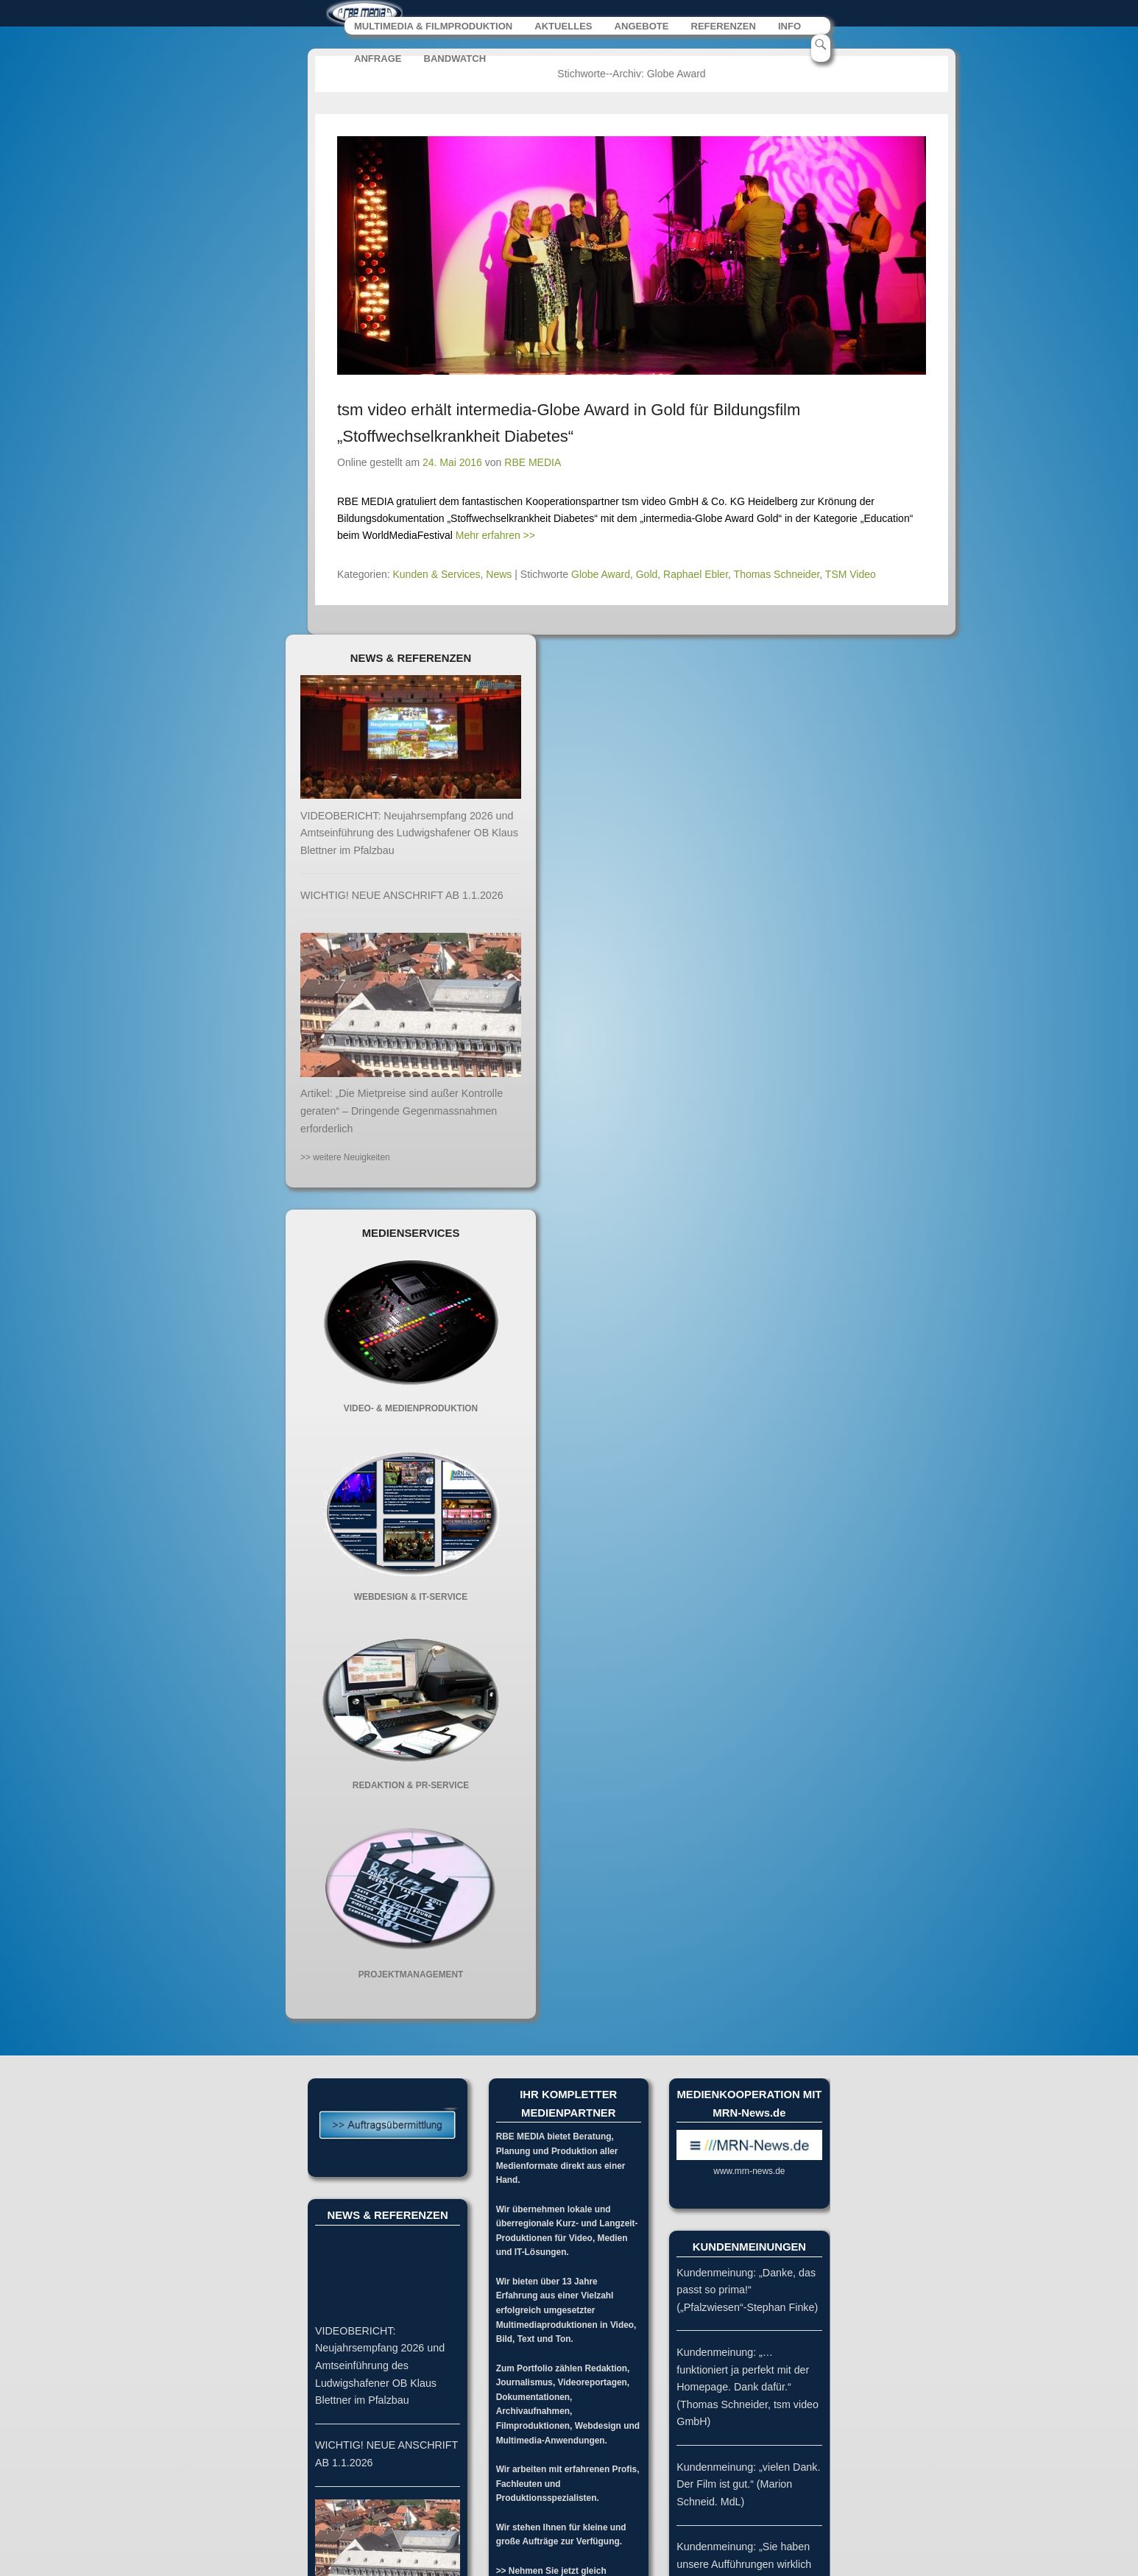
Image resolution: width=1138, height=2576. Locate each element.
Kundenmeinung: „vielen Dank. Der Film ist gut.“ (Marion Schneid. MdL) (748, 2486)
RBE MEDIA (532, 464)
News (499, 576)
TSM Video (850, 576)
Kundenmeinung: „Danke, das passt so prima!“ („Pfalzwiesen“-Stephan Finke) (747, 2292)
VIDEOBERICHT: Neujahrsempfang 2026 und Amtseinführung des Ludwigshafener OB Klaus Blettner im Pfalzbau (409, 835)
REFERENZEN (724, 28)
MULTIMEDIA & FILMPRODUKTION (433, 28)
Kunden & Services (437, 576)
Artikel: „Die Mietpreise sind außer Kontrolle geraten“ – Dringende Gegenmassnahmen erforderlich (401, 1113)
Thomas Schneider (777, 576)
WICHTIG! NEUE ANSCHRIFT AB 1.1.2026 (401, 897)
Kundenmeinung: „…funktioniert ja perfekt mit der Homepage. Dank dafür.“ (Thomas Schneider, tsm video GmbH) (747, 2389)
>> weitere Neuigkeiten (345, 1159)
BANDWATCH (455, 60)
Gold (647, 576)
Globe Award (600, 576)
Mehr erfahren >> (495, 537)
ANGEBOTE (642, 28)
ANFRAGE (378, 60)
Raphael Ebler (695, 576)
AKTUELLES (564, 28)
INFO (790, 28)
